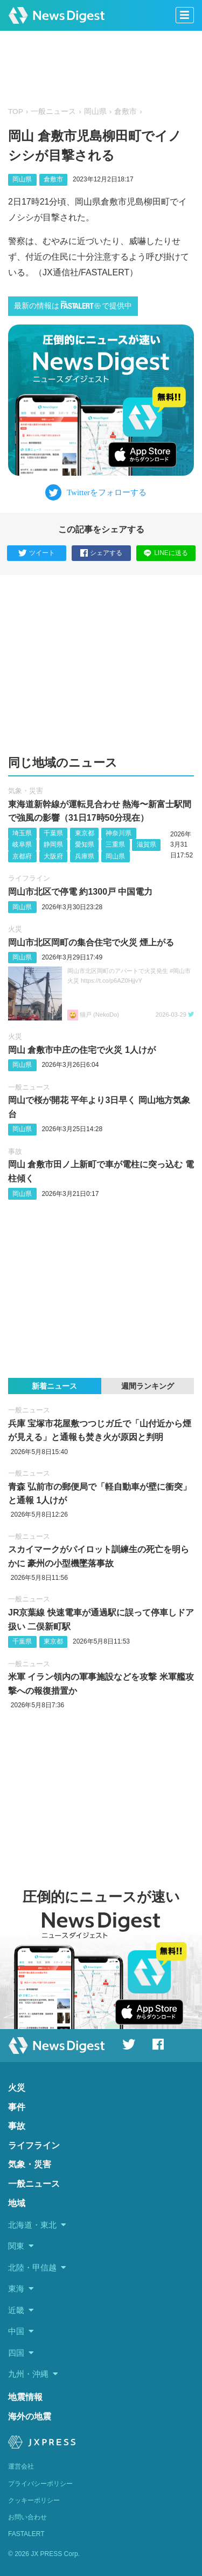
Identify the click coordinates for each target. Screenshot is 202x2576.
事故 (15, 1151)
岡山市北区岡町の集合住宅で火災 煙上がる (91, 942)
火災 (15, 929)
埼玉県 (22, 833)
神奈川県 (118, 833)
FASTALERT (26, 2534)
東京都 (84, 833)
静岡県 (53, 844)
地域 (16, 2203)
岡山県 (95, 111)
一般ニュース (53, 111)
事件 (16, 2107)
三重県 (115, 844)
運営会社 (21, 2466)
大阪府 (53, 856)
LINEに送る (165, 553)
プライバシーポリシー (40, 2483)
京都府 (22, 856)
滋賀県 (146, 844)
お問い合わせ (27, 2517)
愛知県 (84, 844)
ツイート (36, 553)
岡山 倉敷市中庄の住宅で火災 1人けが (82, 1049)
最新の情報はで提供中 (73, 305)
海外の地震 (29, 2416)
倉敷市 (125, 111)
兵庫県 (84, 856)
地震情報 (25, 2397)
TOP (15, 111)
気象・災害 (25, 791)
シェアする (101, 553)
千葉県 (53, 833)
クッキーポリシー (34, 2500)
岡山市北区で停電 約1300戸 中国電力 (80, 891)
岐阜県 (22, 844)
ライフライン (29, 878)
